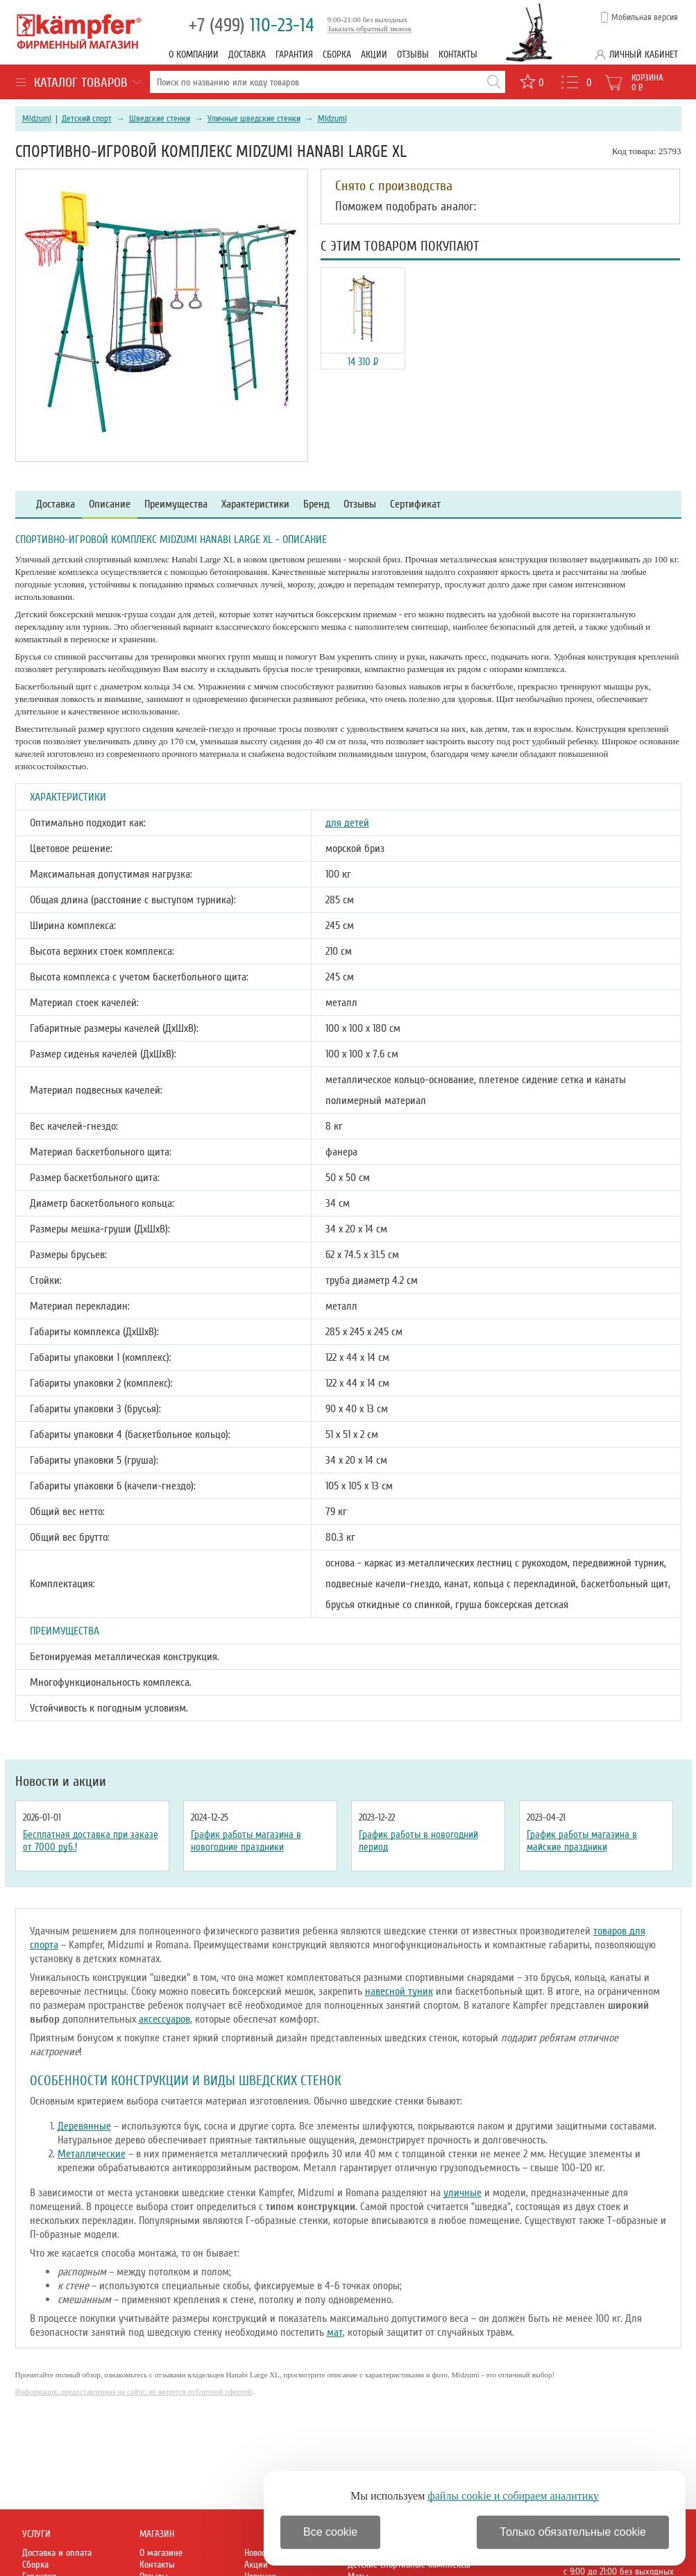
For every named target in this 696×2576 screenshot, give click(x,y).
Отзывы (413, 54)
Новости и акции (60, 1781)
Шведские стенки (159, 118)
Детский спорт (87, 118)
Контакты (458, 54)
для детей (347, 823)
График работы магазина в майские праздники (582, 1840)
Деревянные (84, 2126)
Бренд (316, 504)
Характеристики (255, 504)
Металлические (92, 2154)
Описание (109, 504)
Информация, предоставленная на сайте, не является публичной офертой (134, 2391)
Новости (258, 2553)
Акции (374, 54)
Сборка (337, 54)
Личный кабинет (643, 54)
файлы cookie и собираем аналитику (513, 2496)
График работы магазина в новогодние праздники (246, 1840)
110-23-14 (251, 25)
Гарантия (294, 54)
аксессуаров (164, 2019)
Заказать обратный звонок (370, 28)
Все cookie (330, 2532)
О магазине (161, 2553)
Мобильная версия (644, 17)
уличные (462, 2193)
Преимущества (175, 504)
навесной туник (399, 1991)
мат (335, 2332)
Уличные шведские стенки (253, 118)
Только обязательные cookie (573, 2532)
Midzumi (36, 118)
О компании (194, 54)
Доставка (247, 54)
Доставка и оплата (57, 2553)
